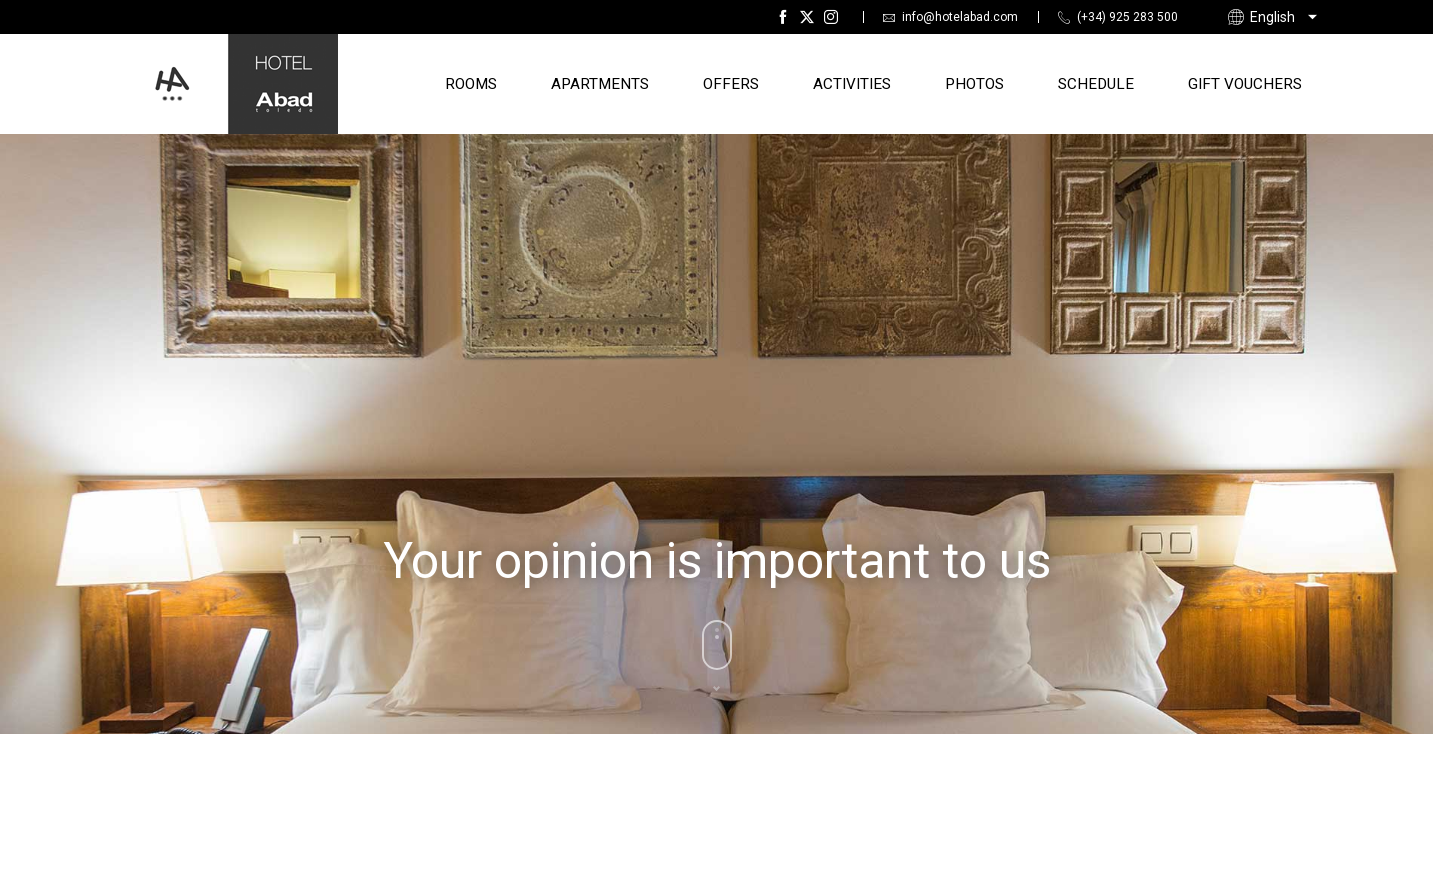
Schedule (1096, 84)
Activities (852, 84)
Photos (974, 84)
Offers (731, 84)
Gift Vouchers (1245, 84)
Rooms (471, 84)
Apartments (600, 84)
